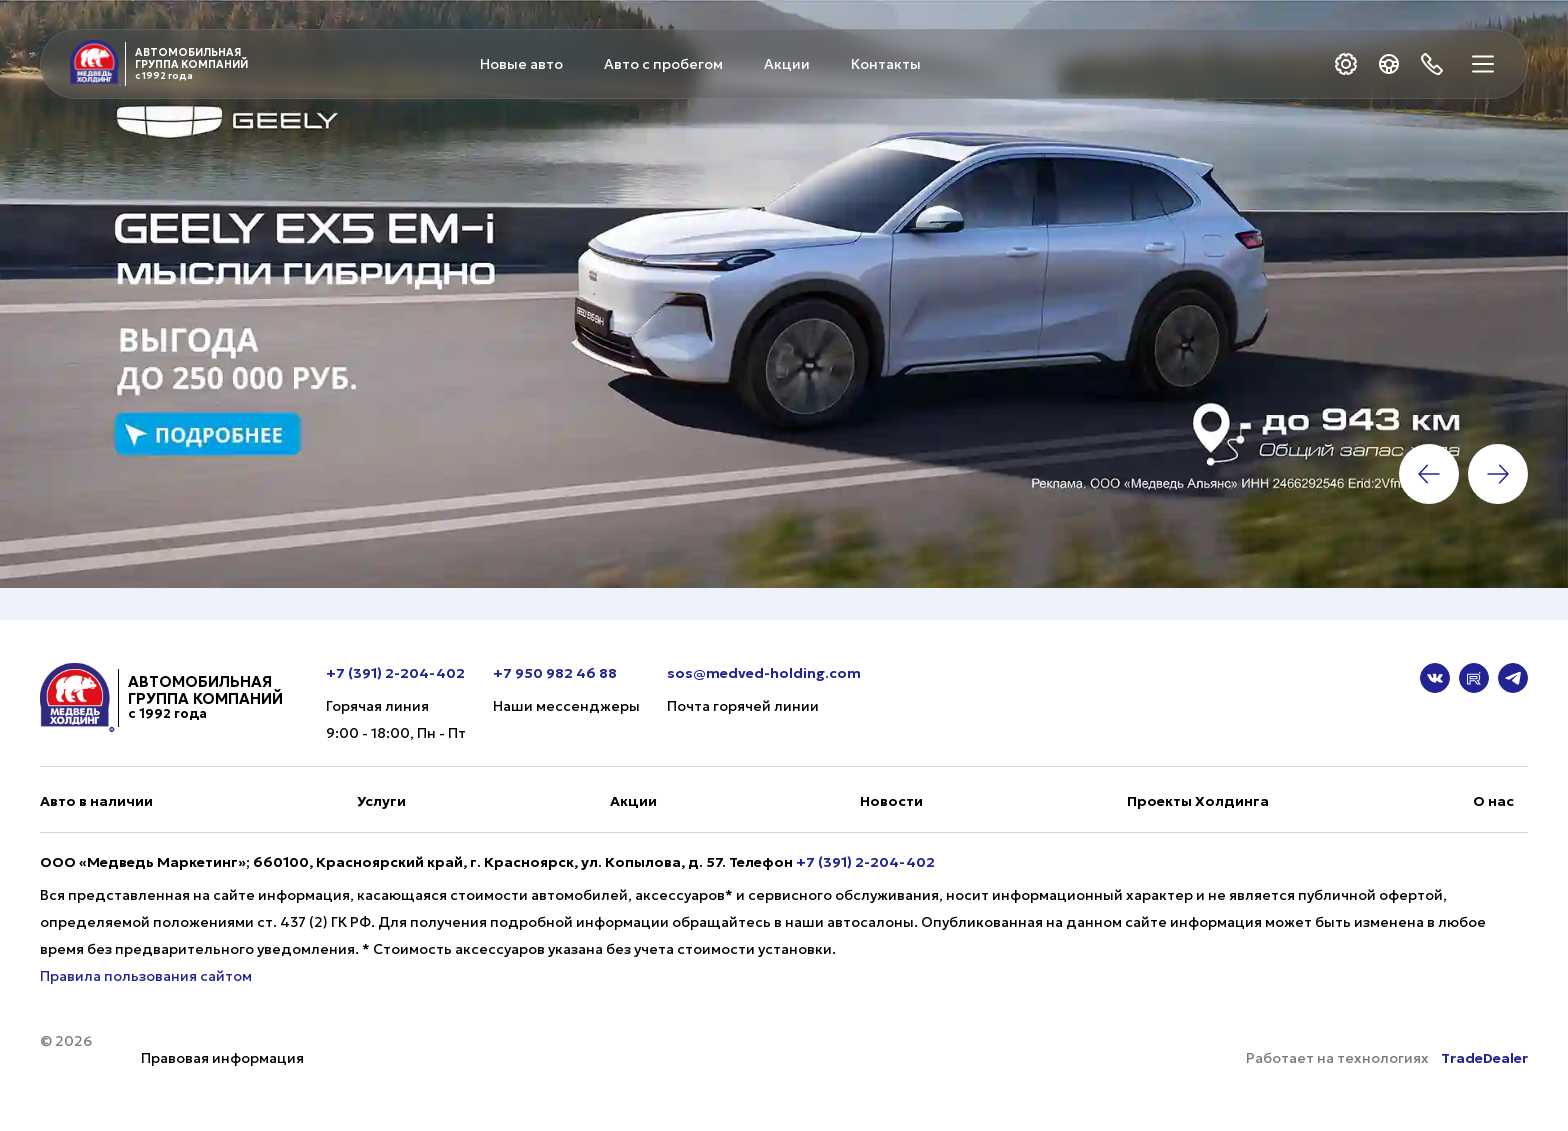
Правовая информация (222, 1058)
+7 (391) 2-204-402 (395, 673)
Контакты (886, 64)
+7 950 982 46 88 (555, 673)
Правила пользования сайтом (146, 976)
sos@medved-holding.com (764, 673)
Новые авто (521, 64)
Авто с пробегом (663, 64)
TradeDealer (1483, 1058)
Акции (787, 64)
